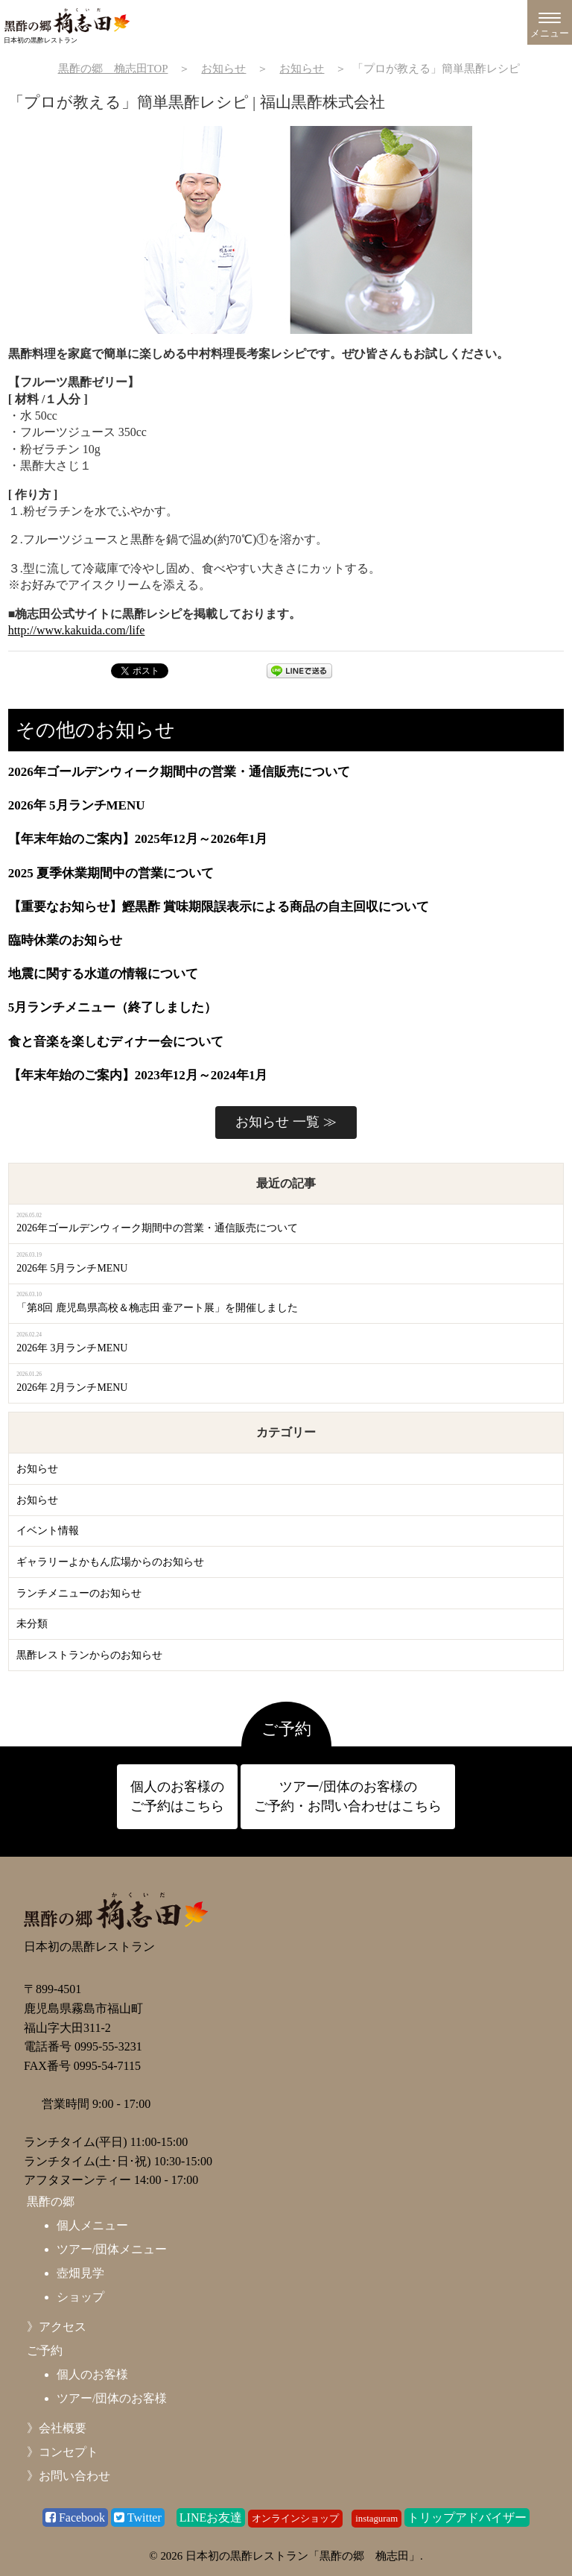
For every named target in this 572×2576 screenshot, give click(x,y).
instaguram (376, 2518)
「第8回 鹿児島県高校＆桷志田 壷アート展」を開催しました (157, 1307)
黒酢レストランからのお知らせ (89, 1655)
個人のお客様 (92, 2374)
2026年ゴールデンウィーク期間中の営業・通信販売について (179, 772)
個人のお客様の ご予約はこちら (177, 1796)
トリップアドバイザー (467, 2517)
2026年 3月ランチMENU (71, 1348)
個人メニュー (92, 2225)
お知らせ (37, 1468)
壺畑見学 (80, 2273)
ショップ (80, 2297)
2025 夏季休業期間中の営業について (111, 873)
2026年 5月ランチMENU (76, 805)
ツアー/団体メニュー (112, 2249)
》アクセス (56, 2326)
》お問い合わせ (68, 2475)
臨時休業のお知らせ (65, 940)
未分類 (32, 1623)
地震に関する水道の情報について (103, 974)
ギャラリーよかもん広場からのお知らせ (110, 1562)
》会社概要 (56, 2428)
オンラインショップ (295, 2518)
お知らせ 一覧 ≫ (285, 1121)
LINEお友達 (210, 2517)
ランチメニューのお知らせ (79, 1593)
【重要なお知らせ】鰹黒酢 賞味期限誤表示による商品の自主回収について (218, 907)
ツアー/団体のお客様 (112, 2398)
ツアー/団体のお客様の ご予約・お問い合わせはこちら (348, 1796)
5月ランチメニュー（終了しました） (112, 1007)
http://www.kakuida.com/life (76, 630)
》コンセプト (62, 2452)
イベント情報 (47, 1530)
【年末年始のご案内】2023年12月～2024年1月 (138, 1075)
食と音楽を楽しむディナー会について (115, 1042)
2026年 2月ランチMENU (71, 1387)
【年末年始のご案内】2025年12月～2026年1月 (138, 839)
